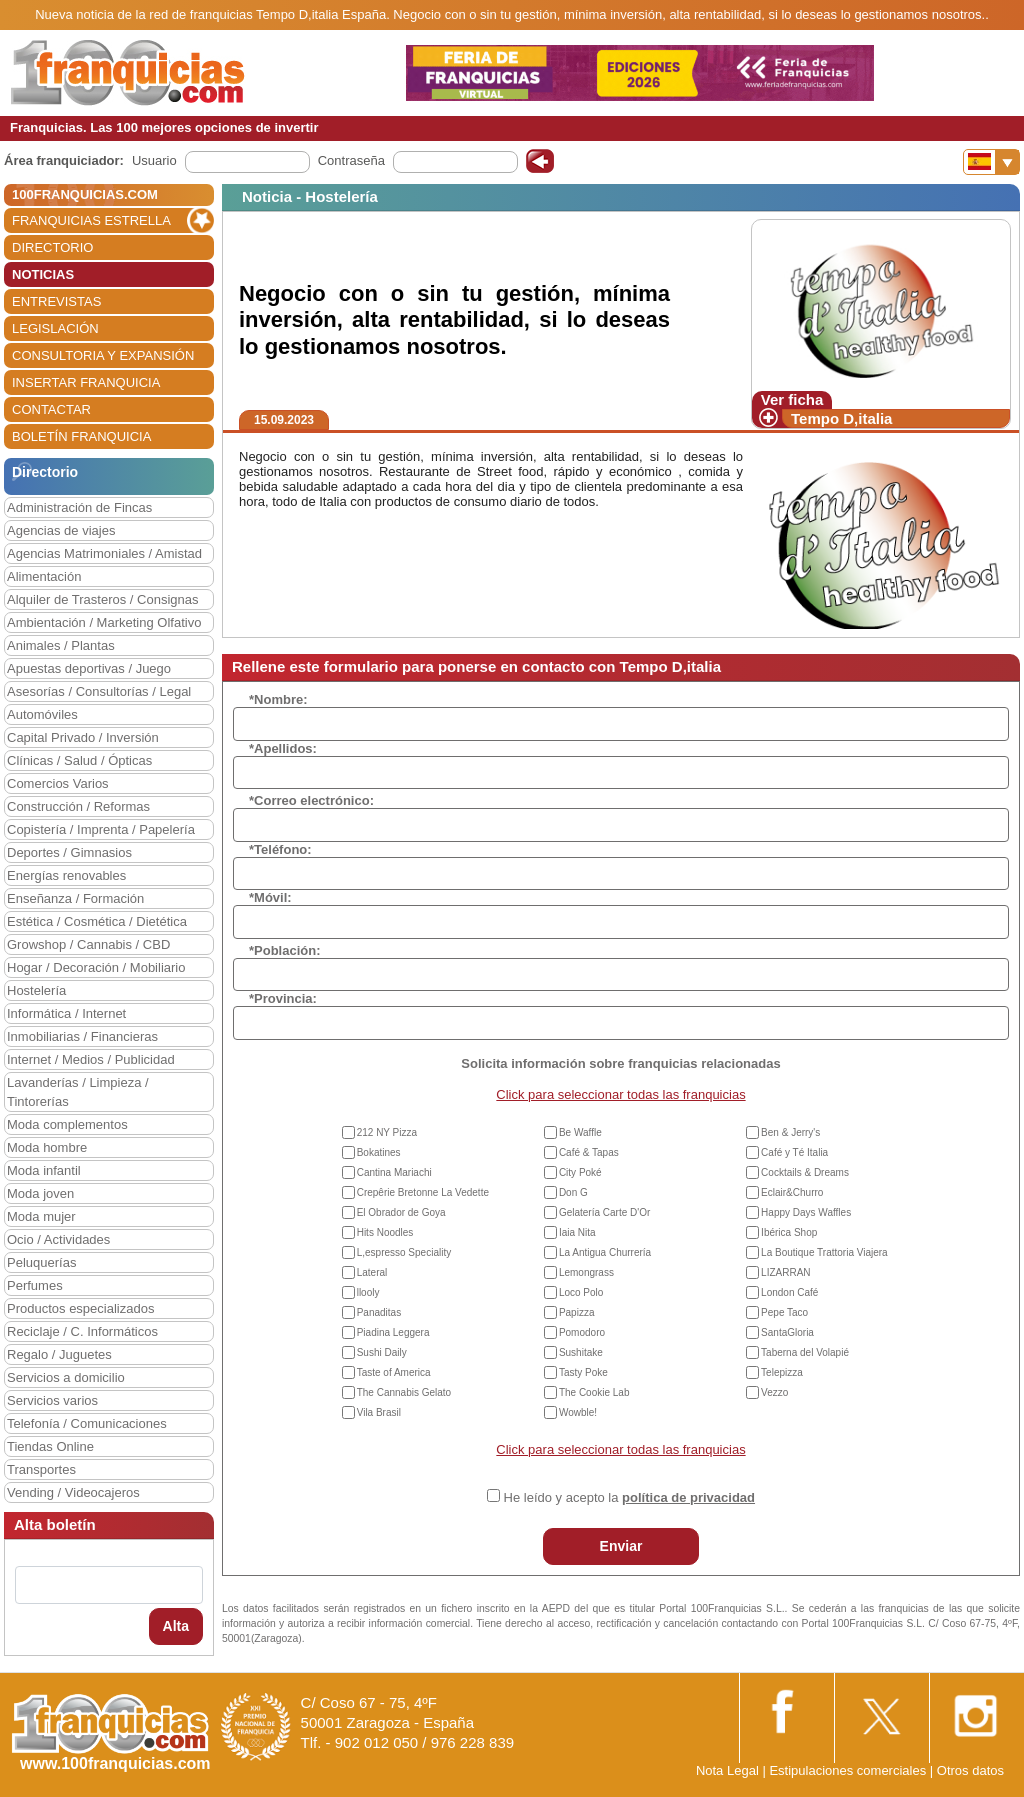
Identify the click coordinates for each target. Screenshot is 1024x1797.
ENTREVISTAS (56, 301)
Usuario (154, 160)
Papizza (577, 1312)
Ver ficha (792, 399)
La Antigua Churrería (605, 1252)
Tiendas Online (50, 1446)
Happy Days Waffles (806, 1212)
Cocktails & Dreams (805, 1172)
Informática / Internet (66, 1013)
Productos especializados (80, 1308)
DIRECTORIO (52, 247)
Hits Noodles (385, 1232)
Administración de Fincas (79, 507)
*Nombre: (278, 699)
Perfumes (35, 1285)
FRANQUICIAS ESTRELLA (91, 220)
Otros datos (970, 1770)
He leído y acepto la (629, 1497)
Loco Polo (581, 1292)
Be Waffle (580, 1132)
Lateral (372, 1272)
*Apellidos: (283, 748)
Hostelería (36, 990)
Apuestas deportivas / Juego (89, 668)
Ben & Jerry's (790, 1132)
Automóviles (42, 714)
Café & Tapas (589, 1152)
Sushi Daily (382, 1352)
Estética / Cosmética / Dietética (97, 921)
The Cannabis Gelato (404, 1392)
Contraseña (351, 160)
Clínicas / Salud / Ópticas (79, 760)
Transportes (41, 1469)
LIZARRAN (785, 1272)
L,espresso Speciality (404, 1252)
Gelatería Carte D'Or (604, 1212)
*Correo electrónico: (311, 800)
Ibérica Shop (789, 1232)
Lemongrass (586, 1272)
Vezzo (774, 1392)
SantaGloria (787, 1332)
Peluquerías (41, 1262)
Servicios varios (52, 1400)
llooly (368, 1292)
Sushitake (581, 1352)
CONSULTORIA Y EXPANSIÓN (103, 355)
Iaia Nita (577, 1232)
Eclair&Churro (792, 1192)
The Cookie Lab (594, 1392)
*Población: (285, 950)
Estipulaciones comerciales (849, 1770)
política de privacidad (688, 1497)
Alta (176, 1626)
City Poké (580, 1172)
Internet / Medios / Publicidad (91, 1059)
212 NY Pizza (387, 1132)
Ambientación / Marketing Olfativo (104, 622)
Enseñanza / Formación (75, 898)
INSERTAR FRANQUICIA (86, 382)
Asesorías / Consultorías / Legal (99, 691)
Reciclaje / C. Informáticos (82, 1331)
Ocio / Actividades (58, 1239)
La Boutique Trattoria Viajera (824, 1252)
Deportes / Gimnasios (69, 852)
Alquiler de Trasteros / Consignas (102, 599)
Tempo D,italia (841, 418)
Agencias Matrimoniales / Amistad (104, 553)
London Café (789, 1292)
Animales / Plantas (61, 645)
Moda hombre (47, 1147)
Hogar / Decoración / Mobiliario (96, 967)
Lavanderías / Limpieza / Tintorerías (78, 1092)
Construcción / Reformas (78, 806)
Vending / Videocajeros (73, 1492)
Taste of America (394, 1372)
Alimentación (44, 576)
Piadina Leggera (393, 1332)
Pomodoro (582, 1332)
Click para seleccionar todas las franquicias (620, 1094)
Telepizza (782, 1372)
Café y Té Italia (794, 1152)
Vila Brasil (379, 1412)
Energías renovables (66, 875)
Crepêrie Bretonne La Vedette (423, 1192)
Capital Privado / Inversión (83, 737)
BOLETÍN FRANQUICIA (81, 436)
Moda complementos (67, 1124)
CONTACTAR (51, 409)
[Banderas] (991, 162)
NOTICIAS (43, 274)
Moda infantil (44, 1170)
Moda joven (40, 1193)
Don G (573, 1192)
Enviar (621, 1546)
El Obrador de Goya (401, 1212)
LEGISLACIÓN (55, 328)
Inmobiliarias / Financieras (82, 1036)
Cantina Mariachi (394, 1172)
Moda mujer (41, 1216)
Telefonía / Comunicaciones (87, 1423)
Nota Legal (727, 1770)
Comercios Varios (58, 783)
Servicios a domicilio (66, 1377)
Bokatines (379, 1152)
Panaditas (379, 1312)
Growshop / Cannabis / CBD (88, 944)
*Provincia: (283, 998)
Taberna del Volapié (805, 1352)
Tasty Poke (583, 1372)
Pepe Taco (784, 1312)
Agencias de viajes (61, 530)
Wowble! (578, 1412)
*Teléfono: (280, 849)
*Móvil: (270, 897)
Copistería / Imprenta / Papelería (101, 829)
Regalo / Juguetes (59, 1354)
